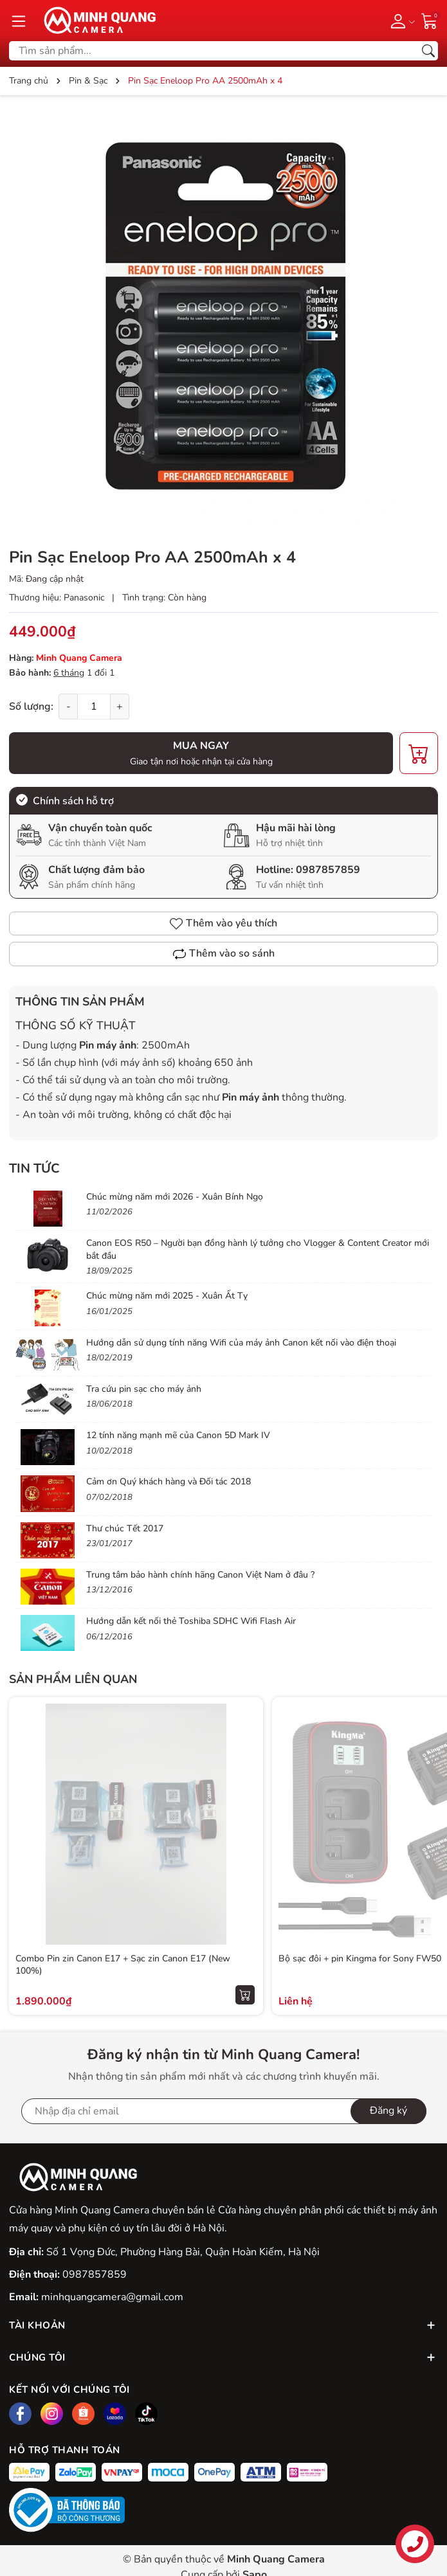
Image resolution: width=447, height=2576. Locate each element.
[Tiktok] (146, 2413)
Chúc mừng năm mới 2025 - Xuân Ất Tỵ (167, 1296)
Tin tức (34, 1168)
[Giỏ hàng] (429, 20)
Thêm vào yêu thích (223, 923)
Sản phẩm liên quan (73, 1679)
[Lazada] (115, 2413)
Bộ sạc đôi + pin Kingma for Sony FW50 (359, 1958)
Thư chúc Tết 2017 (124, 1528)
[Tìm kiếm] (428, 50)
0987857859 (328, 870)
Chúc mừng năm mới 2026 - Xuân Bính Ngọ (174, 1197)
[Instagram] (52, 2413)
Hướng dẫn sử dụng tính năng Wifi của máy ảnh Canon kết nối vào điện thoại (241, 1343)
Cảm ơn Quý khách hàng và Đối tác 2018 (168, 1481)
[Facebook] (20, 2413)
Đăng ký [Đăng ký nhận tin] (388, 2110)
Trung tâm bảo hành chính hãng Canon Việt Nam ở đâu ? (200, 1575)
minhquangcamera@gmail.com (112, 2297)
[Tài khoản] (400, 20)
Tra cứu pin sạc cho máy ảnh (143, 1389)
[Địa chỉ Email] (223, 2111)
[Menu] (18, 20)
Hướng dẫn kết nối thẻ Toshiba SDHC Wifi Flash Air (191, 1621)
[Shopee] (83, 2413)
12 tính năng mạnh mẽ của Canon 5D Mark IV (178, 1435)
